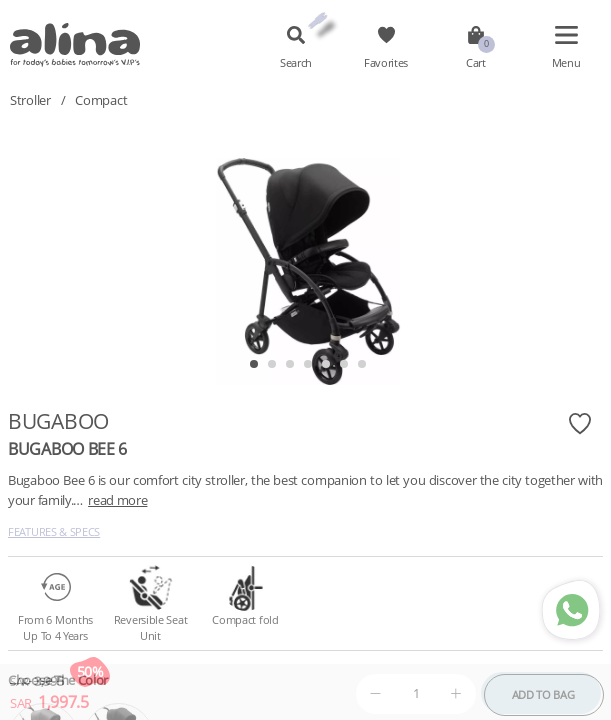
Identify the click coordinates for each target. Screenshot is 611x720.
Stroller (30, 100)
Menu (566, 63)
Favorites (386, 63)
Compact (101, 100)
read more (117, 500)
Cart (476, 63)
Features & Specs (54, 531)
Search (296, 63)
